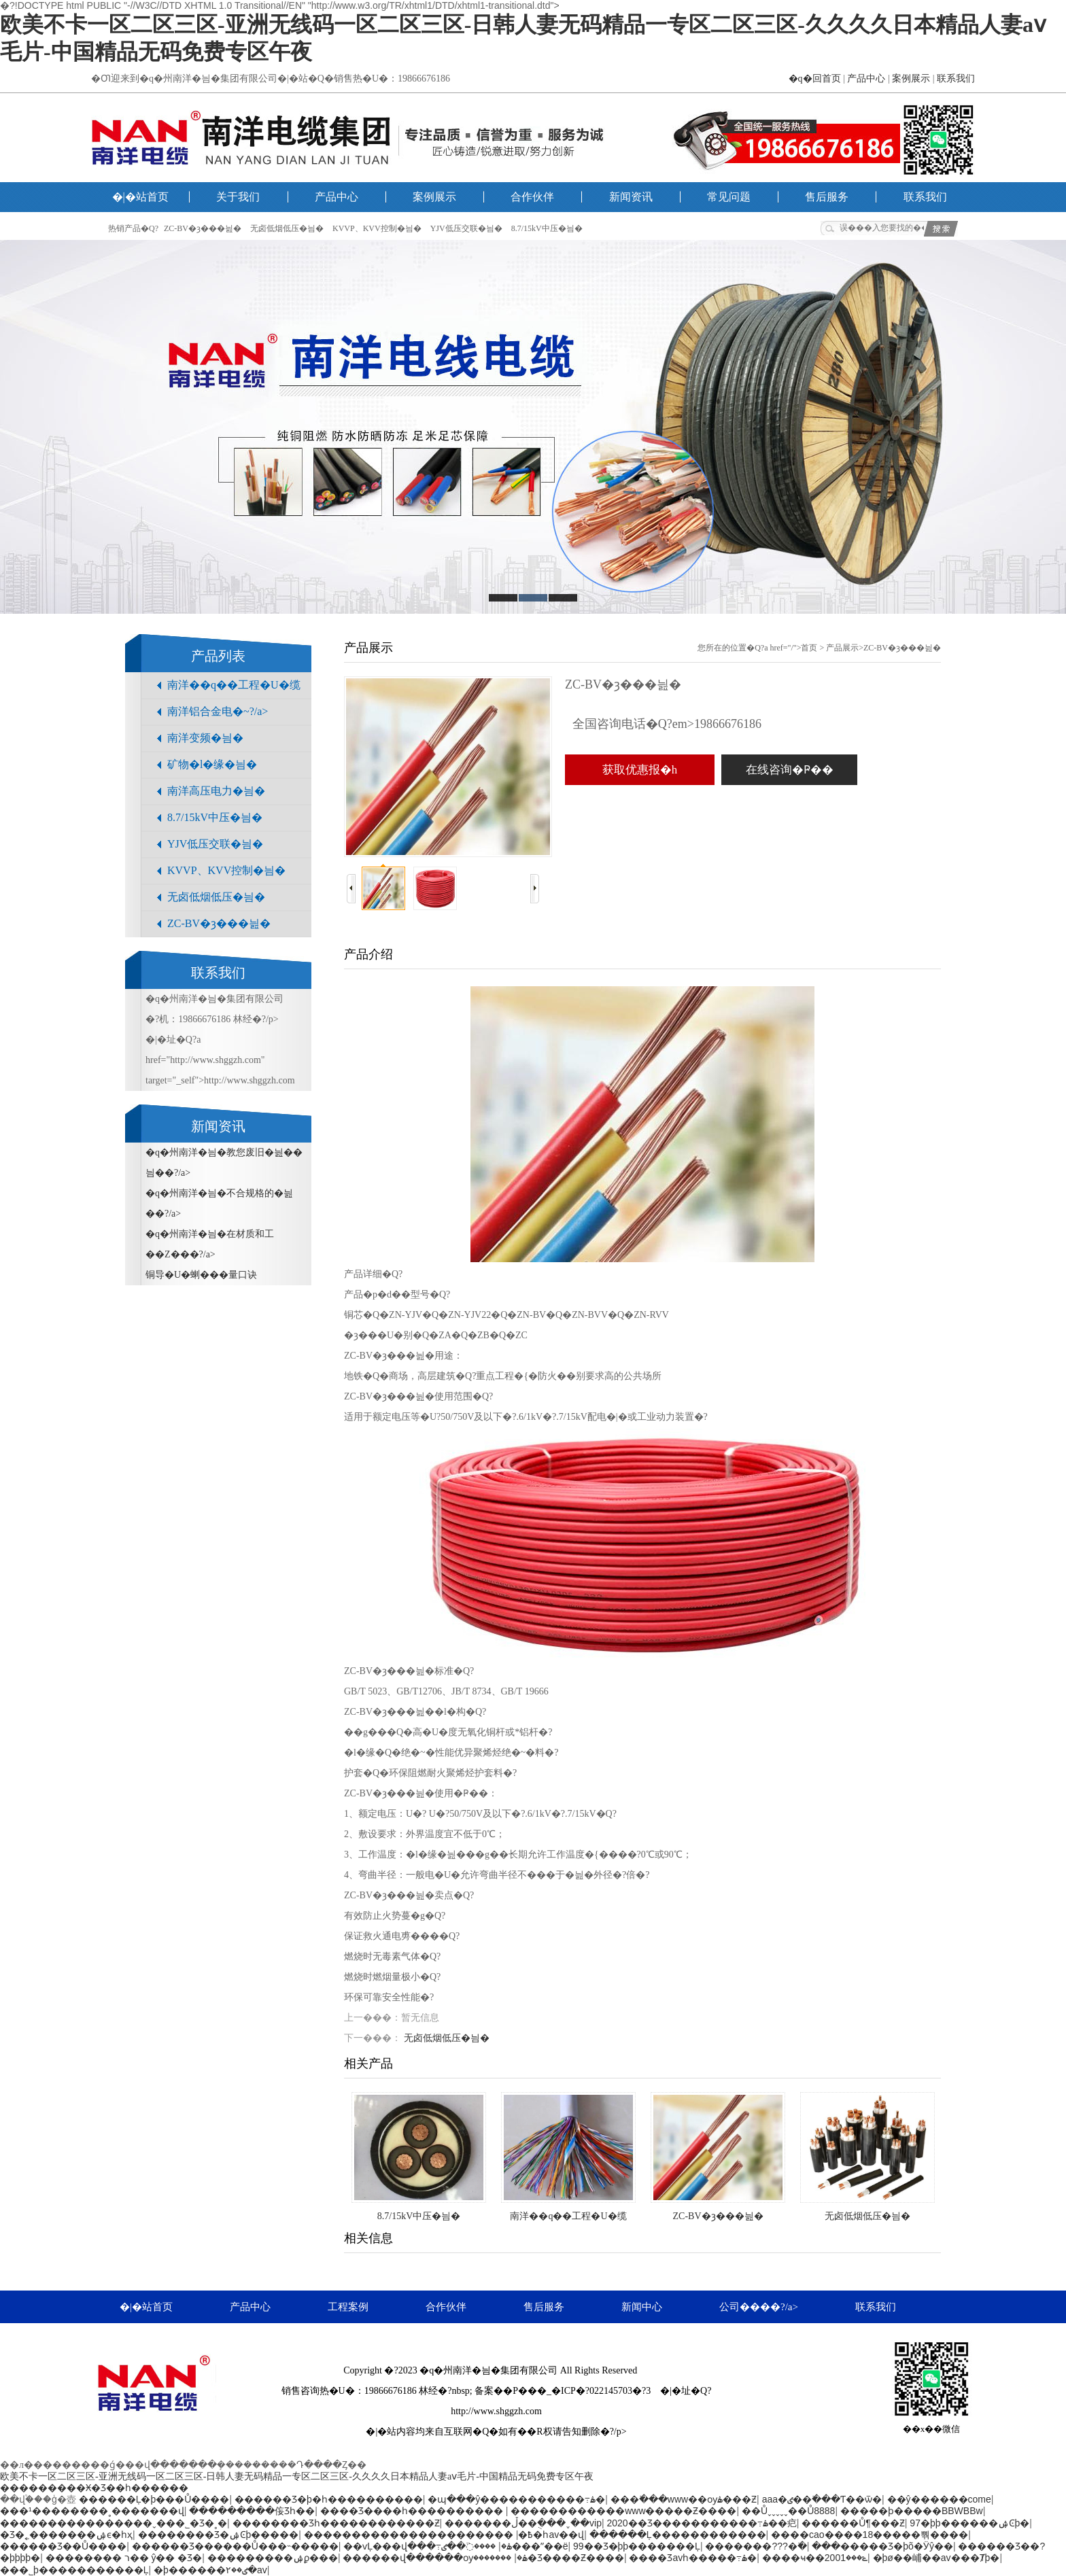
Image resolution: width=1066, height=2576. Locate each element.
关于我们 (238, 197)
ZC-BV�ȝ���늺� (202, 228)
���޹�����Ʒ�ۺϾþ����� (218, 2534)
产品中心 (866, 78)
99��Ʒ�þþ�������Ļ (636, 2546)
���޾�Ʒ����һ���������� (413, 2510)
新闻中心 (641, 2306)
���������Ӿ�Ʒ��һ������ (94, 2488)
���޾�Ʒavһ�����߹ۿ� (693, 2557)
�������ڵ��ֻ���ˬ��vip (523, 2523)
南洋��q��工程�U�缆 (233, 685)
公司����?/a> (758, 2306)
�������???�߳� (755, 2546)
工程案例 (348, 2306)
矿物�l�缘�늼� (212, 764)
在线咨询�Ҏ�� (789, 769)
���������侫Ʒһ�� (252, 2510)
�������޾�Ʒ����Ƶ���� (548, 2557)
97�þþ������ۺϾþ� (969, 2523)
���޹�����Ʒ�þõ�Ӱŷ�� (882, 2546)
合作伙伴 (532, 197)
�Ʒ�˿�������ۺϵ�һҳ (66, 2534)
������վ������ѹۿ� (435, 2557)
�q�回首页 (815, 78)
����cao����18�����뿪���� (869, 2534)
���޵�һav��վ (534, 2534)
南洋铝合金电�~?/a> (217, 711)
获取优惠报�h (639, 769)
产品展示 (842, 647)
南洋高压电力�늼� (216, 791)
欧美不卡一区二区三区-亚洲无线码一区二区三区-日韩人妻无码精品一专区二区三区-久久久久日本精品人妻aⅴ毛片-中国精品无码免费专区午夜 (297, 2476)
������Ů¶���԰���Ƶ (853, 2523)
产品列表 (218, 655)
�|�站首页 (140, 197)
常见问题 (729, 197)
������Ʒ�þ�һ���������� (329, 2499)
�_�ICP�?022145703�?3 (594, 2391)
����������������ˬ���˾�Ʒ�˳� (113, 2523)
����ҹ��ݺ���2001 (814, 2557)
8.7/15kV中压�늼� (547, 228)
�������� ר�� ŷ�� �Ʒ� (124, 2557)
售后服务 (826, 197)
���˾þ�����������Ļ (74, 2569)
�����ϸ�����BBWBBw (911, 2510)
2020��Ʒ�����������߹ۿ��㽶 (702, 2523)
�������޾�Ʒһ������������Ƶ (336, 2523)
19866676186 (390, 2391)
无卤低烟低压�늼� (287, 228)
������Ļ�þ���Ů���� (154, 2499)
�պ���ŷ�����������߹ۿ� (516, 2499)
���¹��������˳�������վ (92, 2510)
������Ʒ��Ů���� (63, 2546)
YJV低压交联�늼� (466, 228)
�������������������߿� (419, 2534)
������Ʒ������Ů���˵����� (235, 2546)
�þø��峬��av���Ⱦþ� (936, 2557)
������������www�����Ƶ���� (623, 2510)
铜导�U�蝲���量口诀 (201, 1275)
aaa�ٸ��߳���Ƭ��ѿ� (822, 2499)
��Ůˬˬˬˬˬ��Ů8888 (788, 2510)
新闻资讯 (631, 197)
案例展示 (911, 78)
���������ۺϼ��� (272, 2557)
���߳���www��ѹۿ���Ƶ (684, 2499)
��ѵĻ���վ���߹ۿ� (427, 2546)
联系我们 (956, 78)
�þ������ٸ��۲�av (210, 2569)
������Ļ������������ (677, 2534)
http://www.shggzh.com (496, 2411)
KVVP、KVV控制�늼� (377, 228)
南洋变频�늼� (205, 738)
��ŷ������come (939, 2499)
